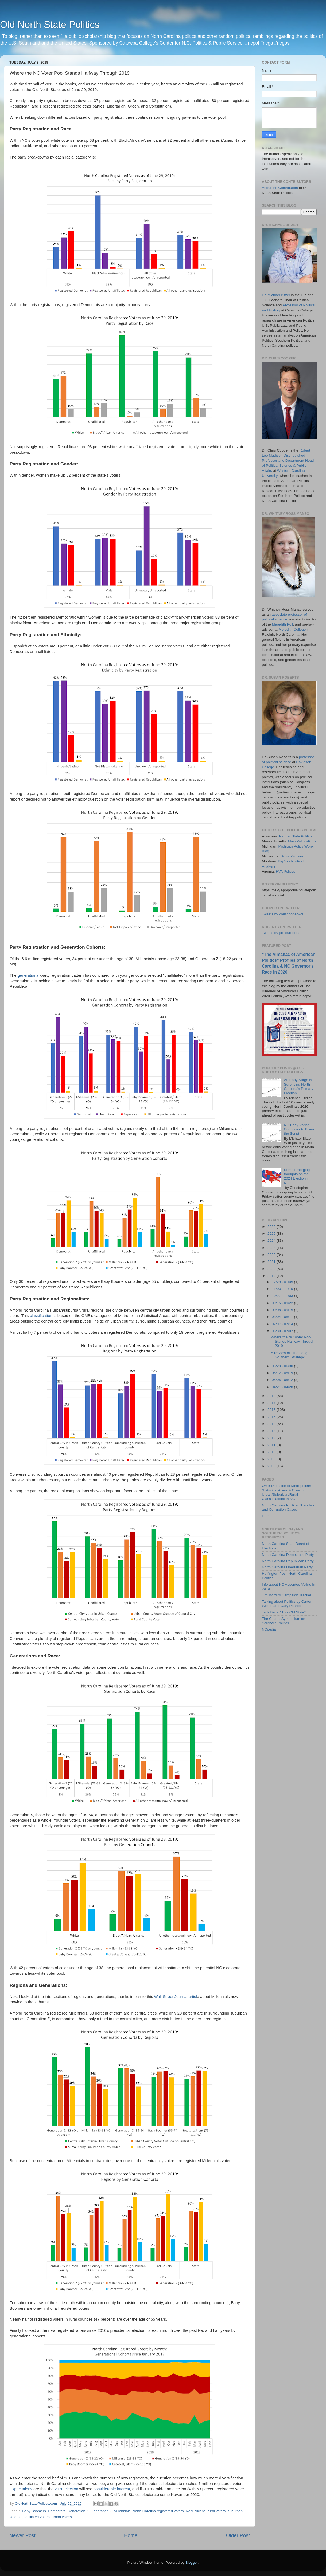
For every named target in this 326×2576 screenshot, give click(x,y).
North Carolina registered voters (158, 2511)
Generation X (78, 2511)
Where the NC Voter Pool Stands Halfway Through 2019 (293, 1341)
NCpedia (269, 1629)
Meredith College (292, 629)
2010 (272, 1452)
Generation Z (101, 2511)
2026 (272, 1227)
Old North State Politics (49, 24)
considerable (105, 2489)
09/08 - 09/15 (283, 1310)
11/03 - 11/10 (283, 1289)
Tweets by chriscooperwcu (283, 914)
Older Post (238, 2535)
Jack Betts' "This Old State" (284, 1612)
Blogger (191, 2563)
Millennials (122, 2511)
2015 (272, 1417)
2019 (272, 1276)
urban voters (62, 2517)
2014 (272, 1424)
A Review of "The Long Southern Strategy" (289, 1355)
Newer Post (22, 2535)
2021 (272, 1262)
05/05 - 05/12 (283, 1380)
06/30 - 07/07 (283, 1331)
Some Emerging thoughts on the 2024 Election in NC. (297, 1176)
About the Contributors (280, 188)
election (71, 2489)
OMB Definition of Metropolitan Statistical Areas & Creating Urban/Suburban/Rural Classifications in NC (286, 1492)
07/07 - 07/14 (283, 1324)
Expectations (21, 2489)
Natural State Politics (295, 836)
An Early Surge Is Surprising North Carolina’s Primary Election (298, 1086)
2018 (272, 1396)
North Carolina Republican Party (288, 1561)
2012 (272, 1438)
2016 (272, 1410)
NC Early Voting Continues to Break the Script (299, 1129)
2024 (272, 1240)
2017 (272, 1403)
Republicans (195, 2511)
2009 (272, 1459)
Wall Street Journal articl (175, 1997)
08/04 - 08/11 (283, 1317)
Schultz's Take (292, 856)
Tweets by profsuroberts (281, 933)
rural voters (217, 2511)
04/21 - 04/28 (283, 1387)
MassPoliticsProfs (302, 841)
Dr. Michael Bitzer (276, 295)
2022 (272, 1255)
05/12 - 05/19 (283, 1373)
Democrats (56, 2511)
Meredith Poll (282, 624)
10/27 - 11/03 (283, 1296)
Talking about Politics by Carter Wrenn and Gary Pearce (286, 1604)
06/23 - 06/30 (283, 1366)
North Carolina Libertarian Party (287, 1567)
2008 (272, 1466)
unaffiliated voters (35, 2517)
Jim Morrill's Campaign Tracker (286, 1595)
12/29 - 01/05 (283, 1282)
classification (41, 1315)
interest (123, 2489)
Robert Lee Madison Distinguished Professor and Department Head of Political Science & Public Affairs (288, 460)
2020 (59, 2489)
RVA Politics (285, 871)
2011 (272, 1445)
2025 (272, 1234)
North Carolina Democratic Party (288, 1555)
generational (29, 975)
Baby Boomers (34, 2511)
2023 (272, 1248)
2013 (272, 1431)
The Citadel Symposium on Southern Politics (283, 1621)
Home (130, 2535)
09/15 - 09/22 (283, 1303)
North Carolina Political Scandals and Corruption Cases (288, 1507)
